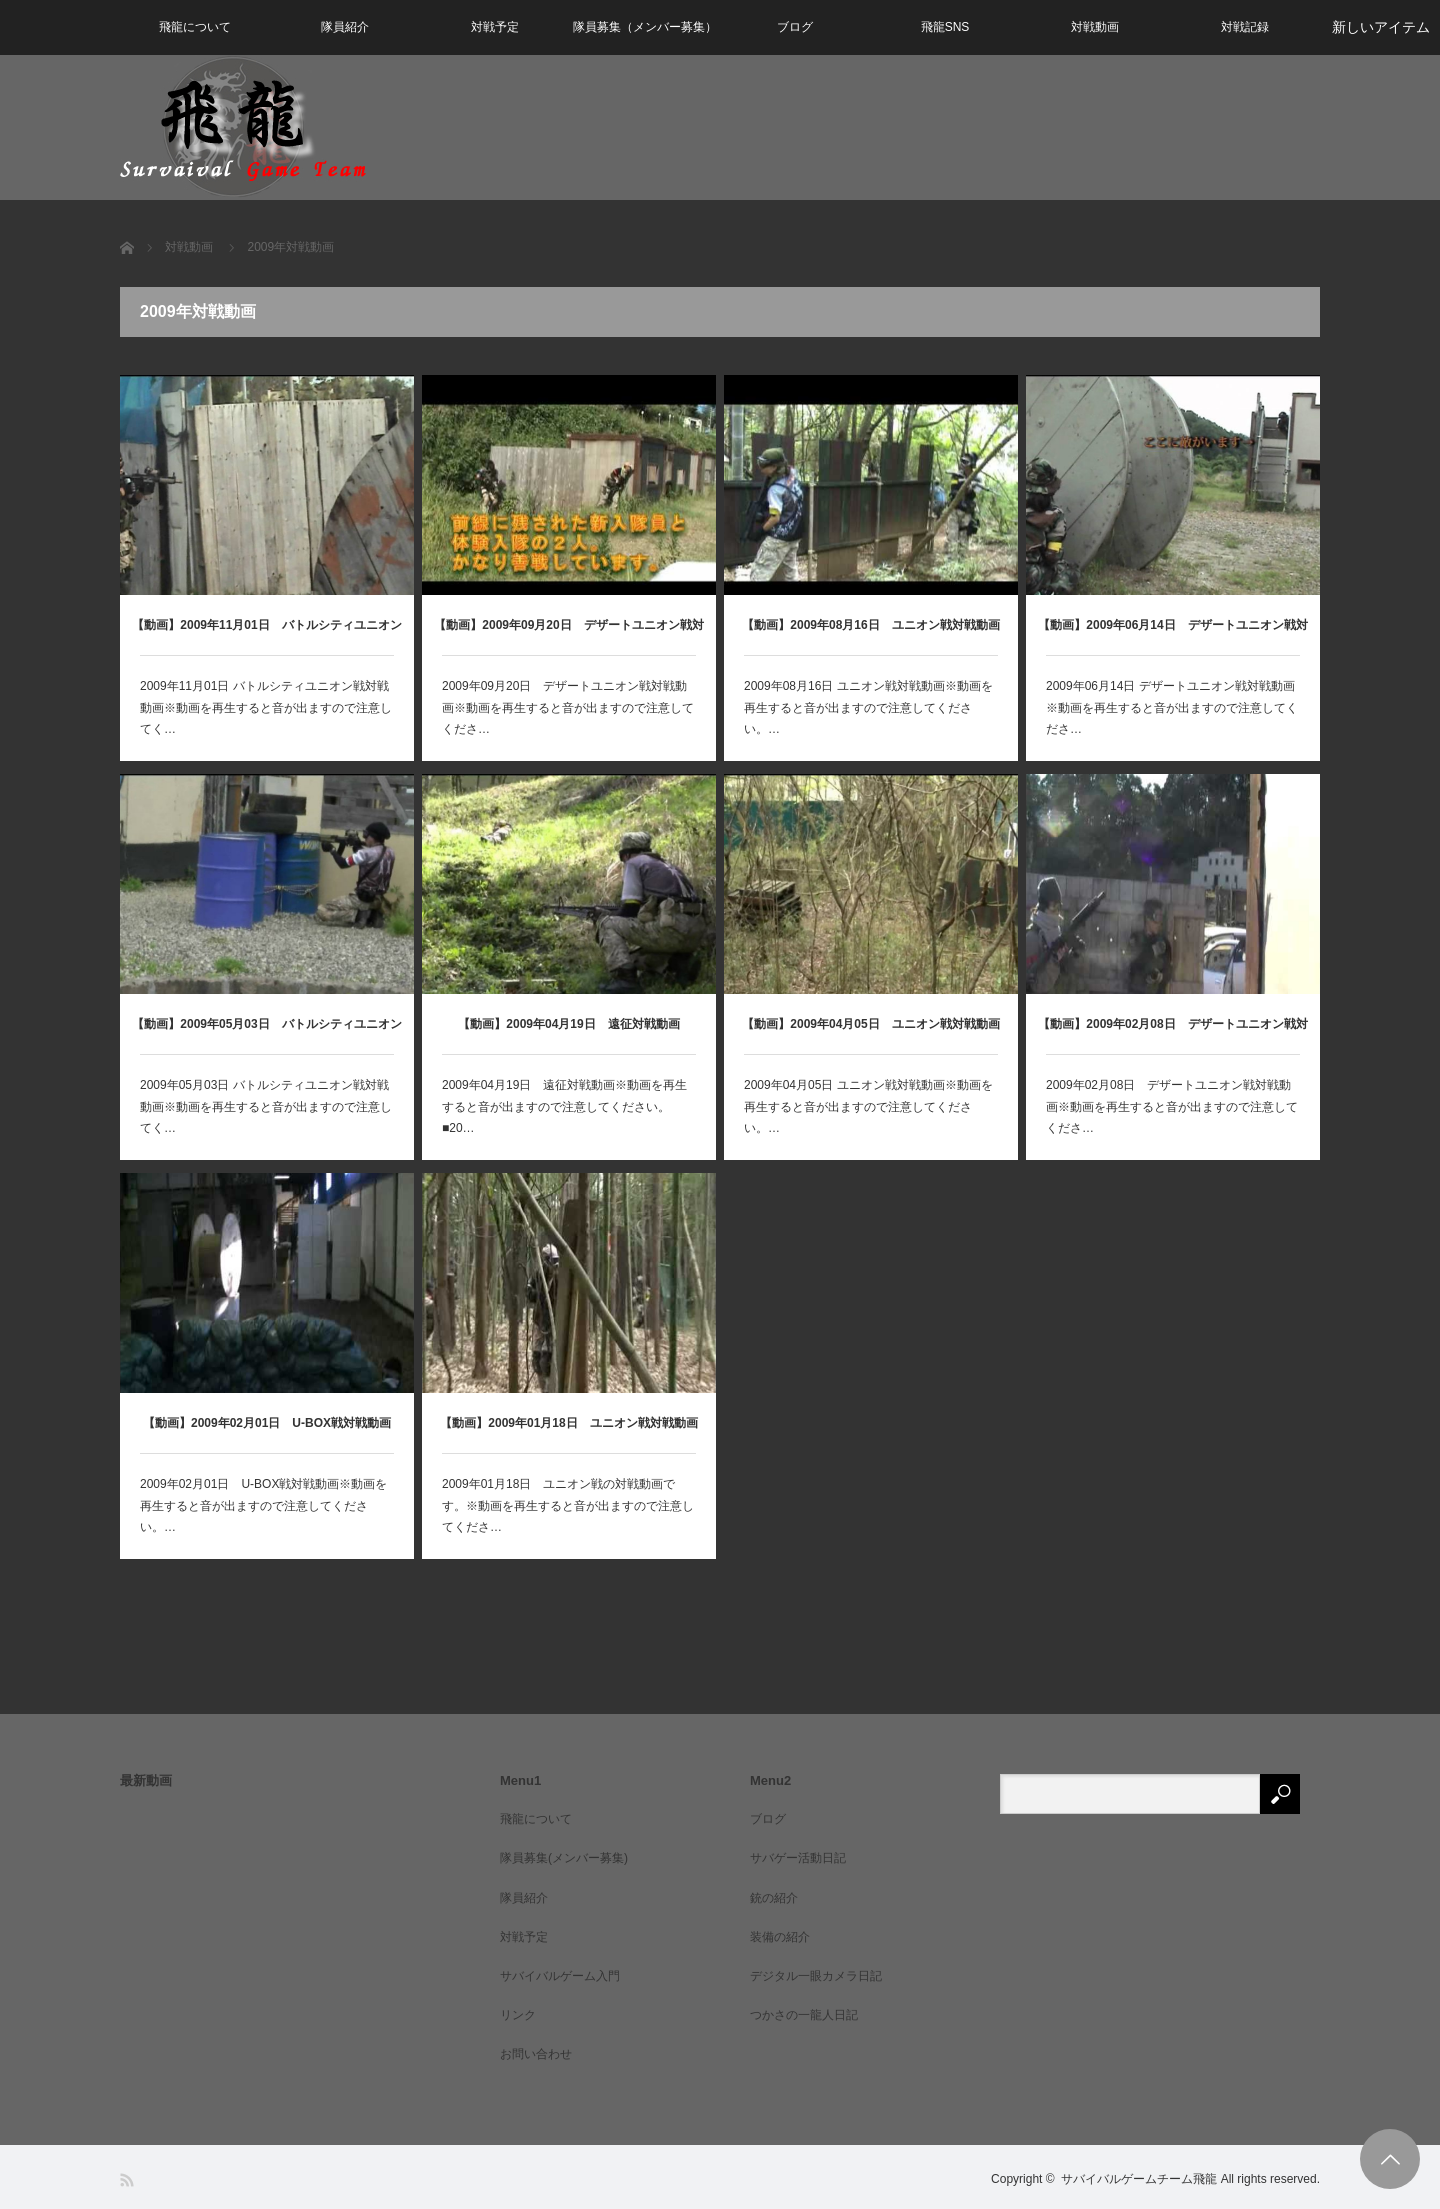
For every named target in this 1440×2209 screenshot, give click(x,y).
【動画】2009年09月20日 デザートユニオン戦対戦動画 (568, 636)
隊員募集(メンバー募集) (564, 1858)
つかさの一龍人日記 (804, 2015)
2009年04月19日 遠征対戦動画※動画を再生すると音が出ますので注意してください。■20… (564, 1106)
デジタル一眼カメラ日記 (816, 1976)
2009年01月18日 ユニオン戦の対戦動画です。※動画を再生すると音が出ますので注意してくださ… (568, 1505)
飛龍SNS (945, 27)
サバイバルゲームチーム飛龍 (1139, 2179)
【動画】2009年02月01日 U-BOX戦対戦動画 (267, 1423)
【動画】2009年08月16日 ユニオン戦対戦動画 (870, 625)
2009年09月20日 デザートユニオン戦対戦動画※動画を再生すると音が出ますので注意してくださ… (568, 707)
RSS (128, 2180)
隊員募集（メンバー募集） (645, 27)
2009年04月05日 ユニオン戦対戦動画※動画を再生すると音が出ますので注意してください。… (868, 1106)
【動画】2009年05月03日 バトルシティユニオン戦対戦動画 (266, 1035)
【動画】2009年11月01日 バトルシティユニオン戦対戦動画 (266, 636)
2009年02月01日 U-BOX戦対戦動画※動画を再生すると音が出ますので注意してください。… (263, 1505)
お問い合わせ (536, 2054)
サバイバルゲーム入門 (560, 1976)
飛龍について (195, 27)
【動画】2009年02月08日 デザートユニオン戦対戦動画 (1172, 1035)
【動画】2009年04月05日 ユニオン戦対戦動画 (870, 1024)
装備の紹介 (780, 1937)
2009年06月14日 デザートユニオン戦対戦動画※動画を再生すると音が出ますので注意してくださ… (1172, 707)
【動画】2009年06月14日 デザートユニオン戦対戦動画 (1172, 636)
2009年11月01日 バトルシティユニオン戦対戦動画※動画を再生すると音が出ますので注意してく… (266, 707)
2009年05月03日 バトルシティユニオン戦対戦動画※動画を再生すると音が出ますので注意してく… (266, 1106)
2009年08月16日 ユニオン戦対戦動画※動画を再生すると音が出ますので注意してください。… (868, 707)
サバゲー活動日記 (798, 1858)
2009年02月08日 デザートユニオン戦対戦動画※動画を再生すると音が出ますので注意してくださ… (1172, 1106)
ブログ (795, 27)
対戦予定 (495, 27)
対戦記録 (1245, 27)
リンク (518, 2015)
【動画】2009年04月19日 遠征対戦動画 (568, 1024)
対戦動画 (1095, 27)
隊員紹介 (345, 27)
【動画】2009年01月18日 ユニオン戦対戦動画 (568, 1423)
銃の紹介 (774, 1898)
